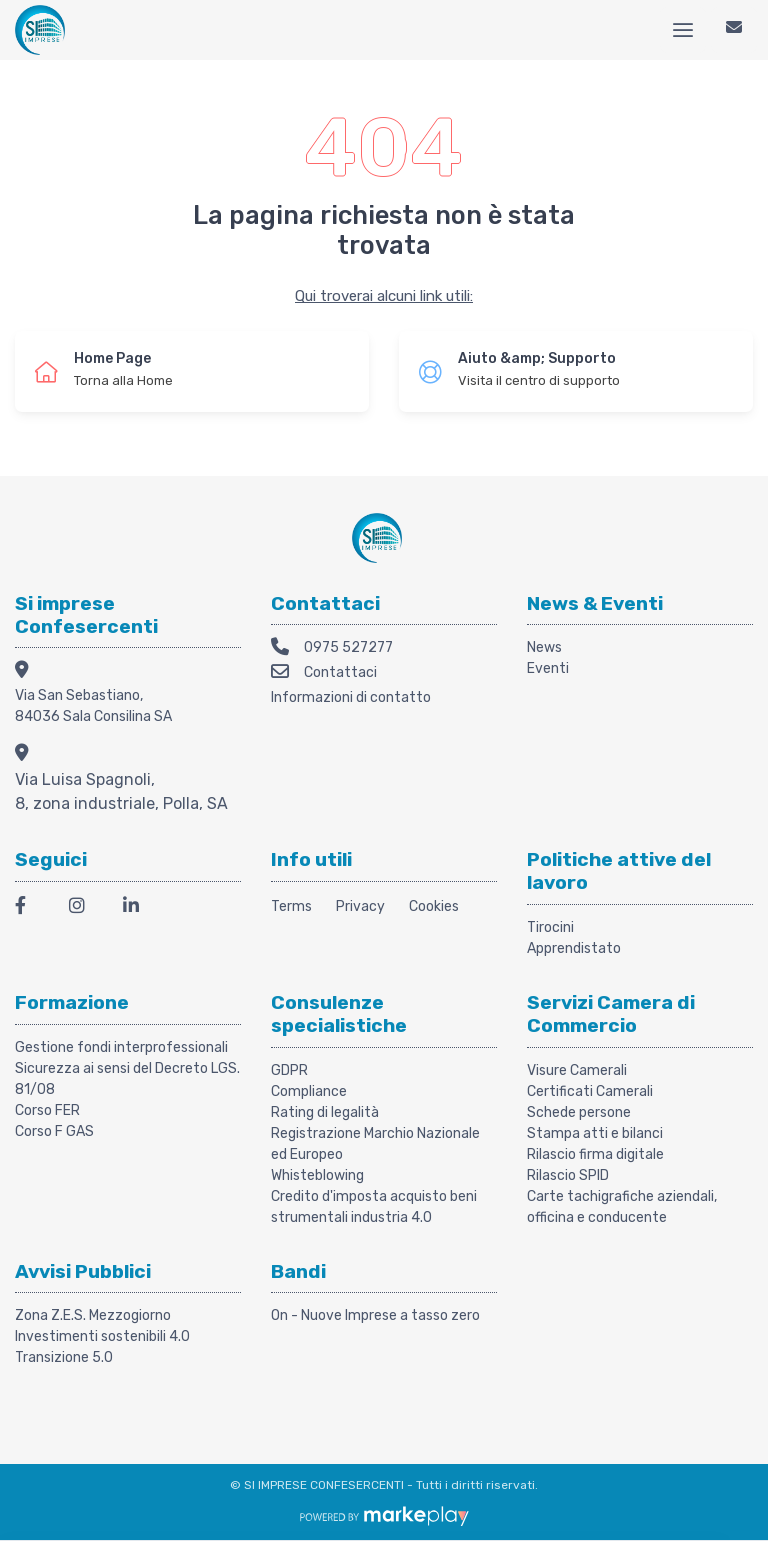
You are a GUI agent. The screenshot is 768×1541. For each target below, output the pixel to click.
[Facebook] (30, 908)
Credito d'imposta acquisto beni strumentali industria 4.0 (374, 1207)
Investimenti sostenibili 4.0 (102, 1336)
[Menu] (683, 30)
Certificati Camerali (590, 1091)
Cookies (434, 906)
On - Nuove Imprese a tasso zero (375, 1315)
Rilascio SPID (568, 1175)
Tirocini (550, 927)
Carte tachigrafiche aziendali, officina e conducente (622, 1207)
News (544, 647)
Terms (291, 906)
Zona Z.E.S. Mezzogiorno (93, 1315)
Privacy (360, 906)
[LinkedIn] (138, 908)
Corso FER (47, 1110)
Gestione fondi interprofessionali (121, 1047)
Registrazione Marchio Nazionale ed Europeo (375, 1144)
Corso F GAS (54, 1131)
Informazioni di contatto (351, 697)
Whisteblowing (317, 1175)
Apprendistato (574, 948)
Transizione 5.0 (64, 1357)
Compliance (309, 1091)
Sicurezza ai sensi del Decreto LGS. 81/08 (127, 1079)
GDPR (289, 1070)
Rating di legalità (325, 1112)
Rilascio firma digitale (595, 1154)
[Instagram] (84, 908)
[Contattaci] (734, 30)
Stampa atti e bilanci (595, 1133)
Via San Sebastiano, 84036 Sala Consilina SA (93, 706)
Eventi (548, 668)
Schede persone (579, 1112)
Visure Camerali (577, 1070)
